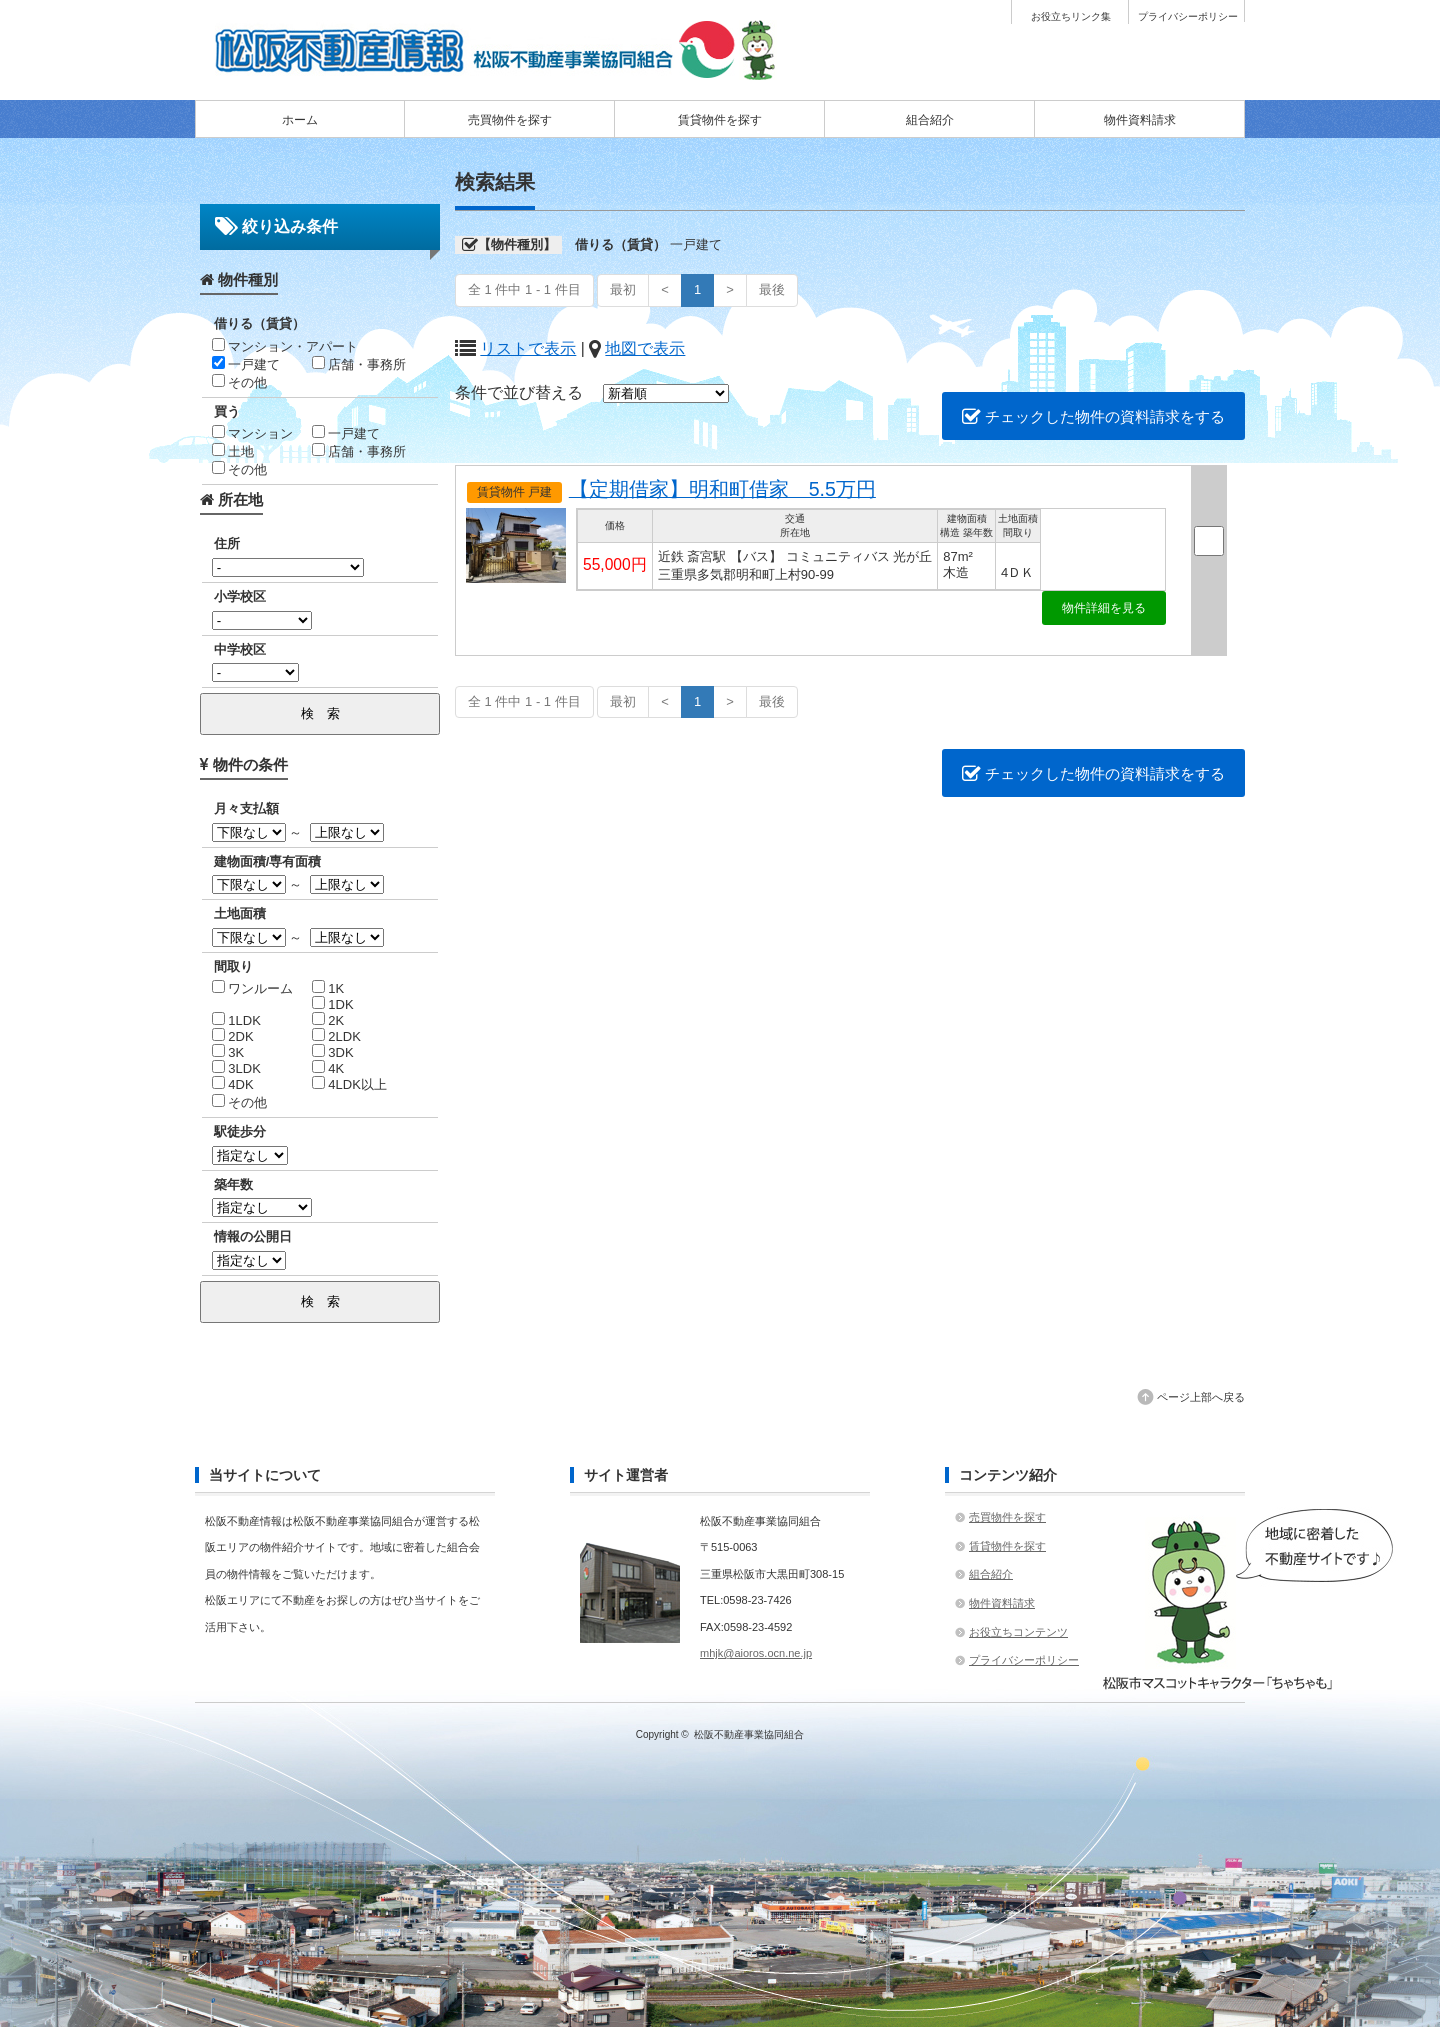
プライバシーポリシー (1188, 17)
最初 (623, 289)
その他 (240, 382)
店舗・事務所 (359, 364)
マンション (253, 433)
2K (328, 1020)
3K (228, 1052)
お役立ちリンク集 (1071, 17)
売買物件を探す (510, 120)
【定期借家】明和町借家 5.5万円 (722, 489)
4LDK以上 (349, 1084)
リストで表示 (528, 348)
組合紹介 (930, 120)
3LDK (236, 1068)
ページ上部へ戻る (1201, 1397)
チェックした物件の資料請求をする (1093, 416)
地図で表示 (645, 348)
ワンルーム (253, 988)
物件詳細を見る (1104, 608)
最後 (772, 289)
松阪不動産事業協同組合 (749, 1734)
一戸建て (246, 364)
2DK (233, 1036)
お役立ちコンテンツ (1018, 1632)
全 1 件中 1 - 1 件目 (524, 289)
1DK (333, 1004)
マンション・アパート (285, 346)
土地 (233, 451)
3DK (333, 1052)
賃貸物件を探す (720, 120)
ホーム (300, 120)
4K (328, 1068)
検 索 (320, 713)
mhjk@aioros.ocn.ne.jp (756, 1653)
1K (328, 988)
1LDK (236, 1020)
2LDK (336, 1036)
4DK (233, 1084)
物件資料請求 (1140, 120)
